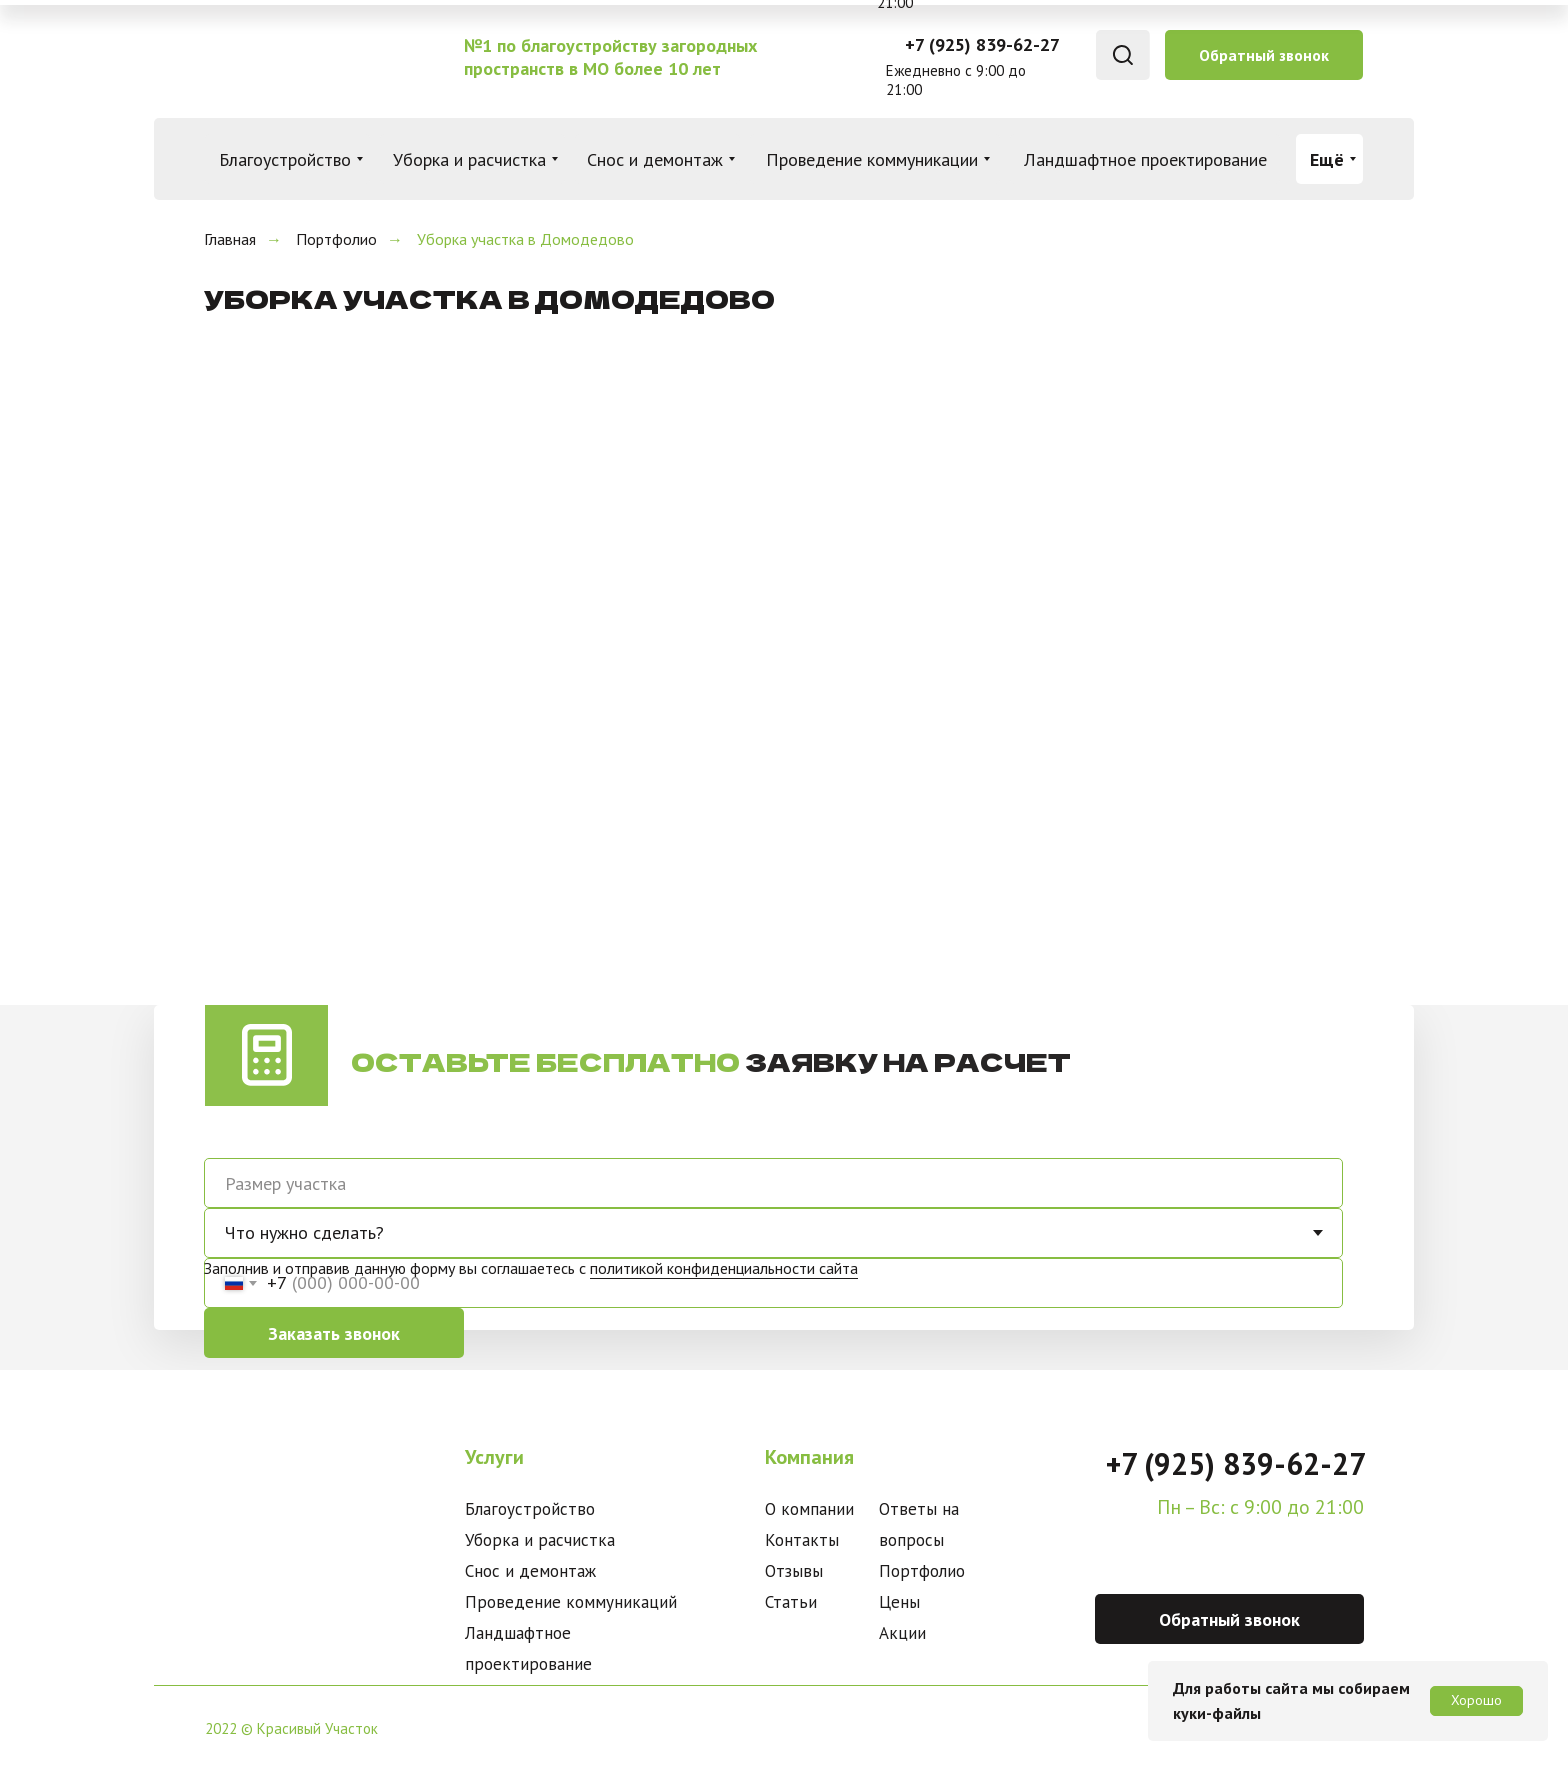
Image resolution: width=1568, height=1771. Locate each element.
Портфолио (336, 239)
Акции (902, 1633)
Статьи (791, 1602)
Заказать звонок (334, 1333)
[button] (1264, 55)
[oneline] (773, 1183)
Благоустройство (530, 1509)
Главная (230, 239)
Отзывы (794, 1571)
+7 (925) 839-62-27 (982, 44)
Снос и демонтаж (530, 1571)
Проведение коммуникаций (571, 1602)
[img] (305, 55)
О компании (809, 1509)
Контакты (802, 1540)
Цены (899, 1602)
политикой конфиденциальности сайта (724, 1268)
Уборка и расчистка (540, 1540)
